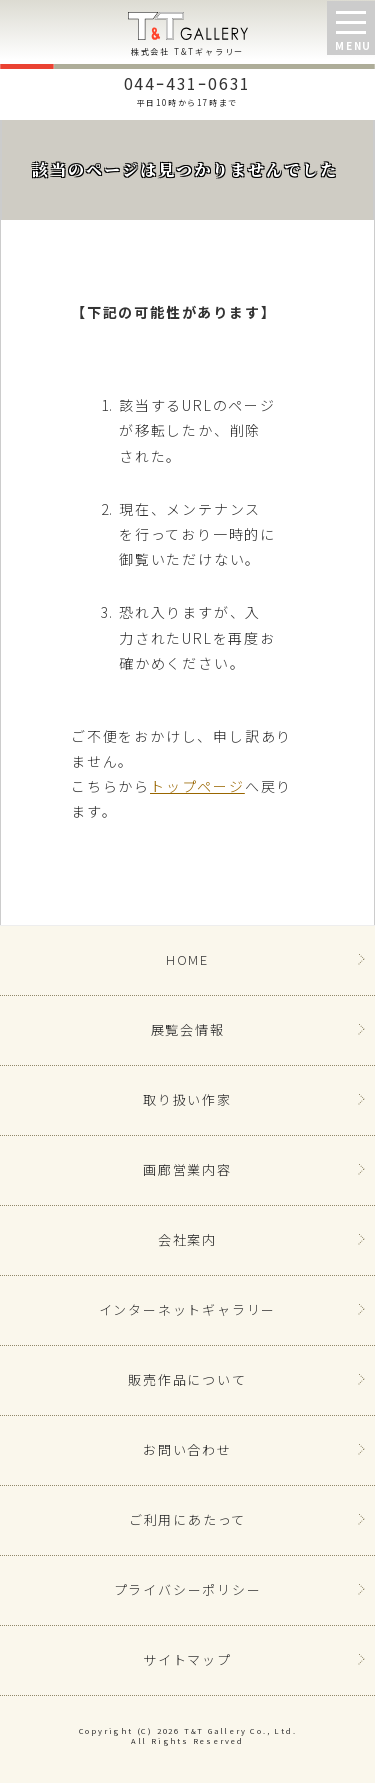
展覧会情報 (188, 1029)
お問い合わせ (187, 1449)
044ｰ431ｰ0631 (187, 89)
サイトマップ (187, 1659)
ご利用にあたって (187, 1519)
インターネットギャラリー (188, 1309)
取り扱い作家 (187, 1099)
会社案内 (187, 1239)
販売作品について (187, 1379)
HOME (187, 959)
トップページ (197, 786)
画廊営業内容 (187, 1169)
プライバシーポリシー (188, 1589)
